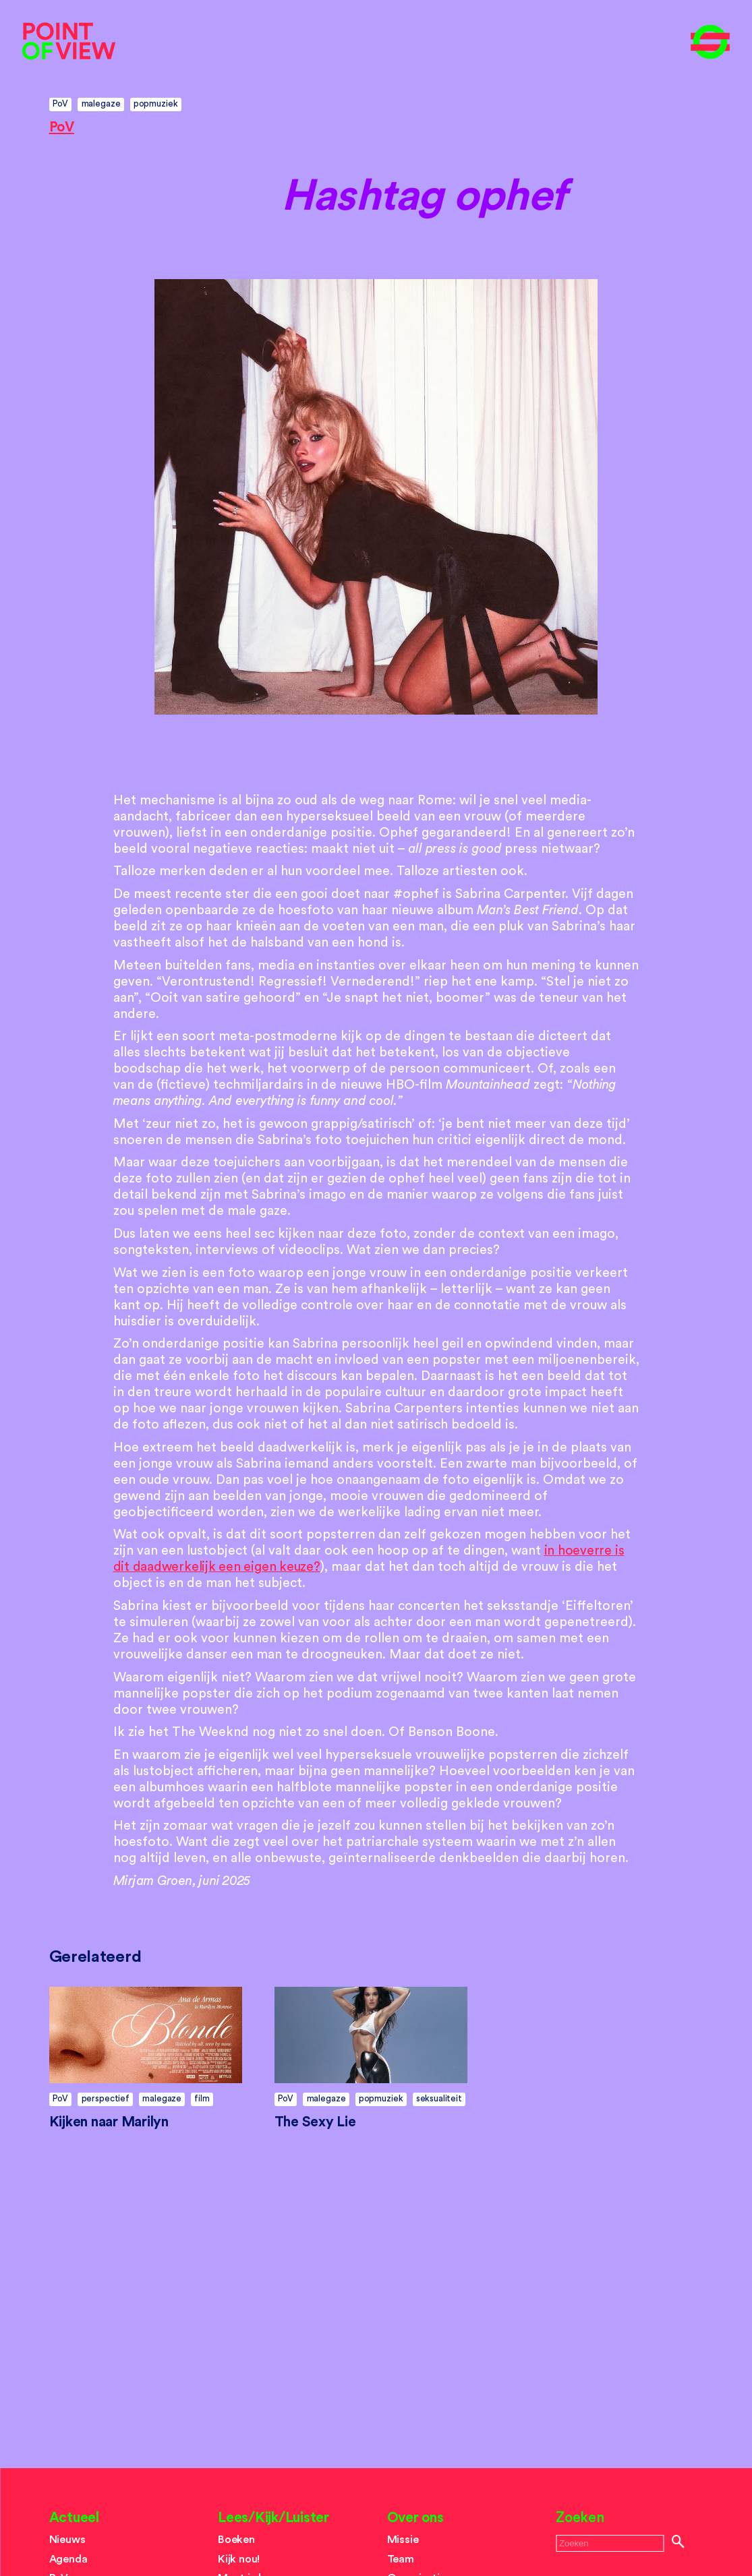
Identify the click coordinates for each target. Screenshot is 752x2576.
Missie (403, 2539)
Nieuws (67, 2539)
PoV (61, 103)
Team (400, 2559)
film (201, 2098)
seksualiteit (439, 2098)
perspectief (105, 2098)
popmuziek (156, 103)
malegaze (101, 103)
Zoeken (580, 2518)
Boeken (236, 2539)
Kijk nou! (239, 2559)
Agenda (68, 2559)
